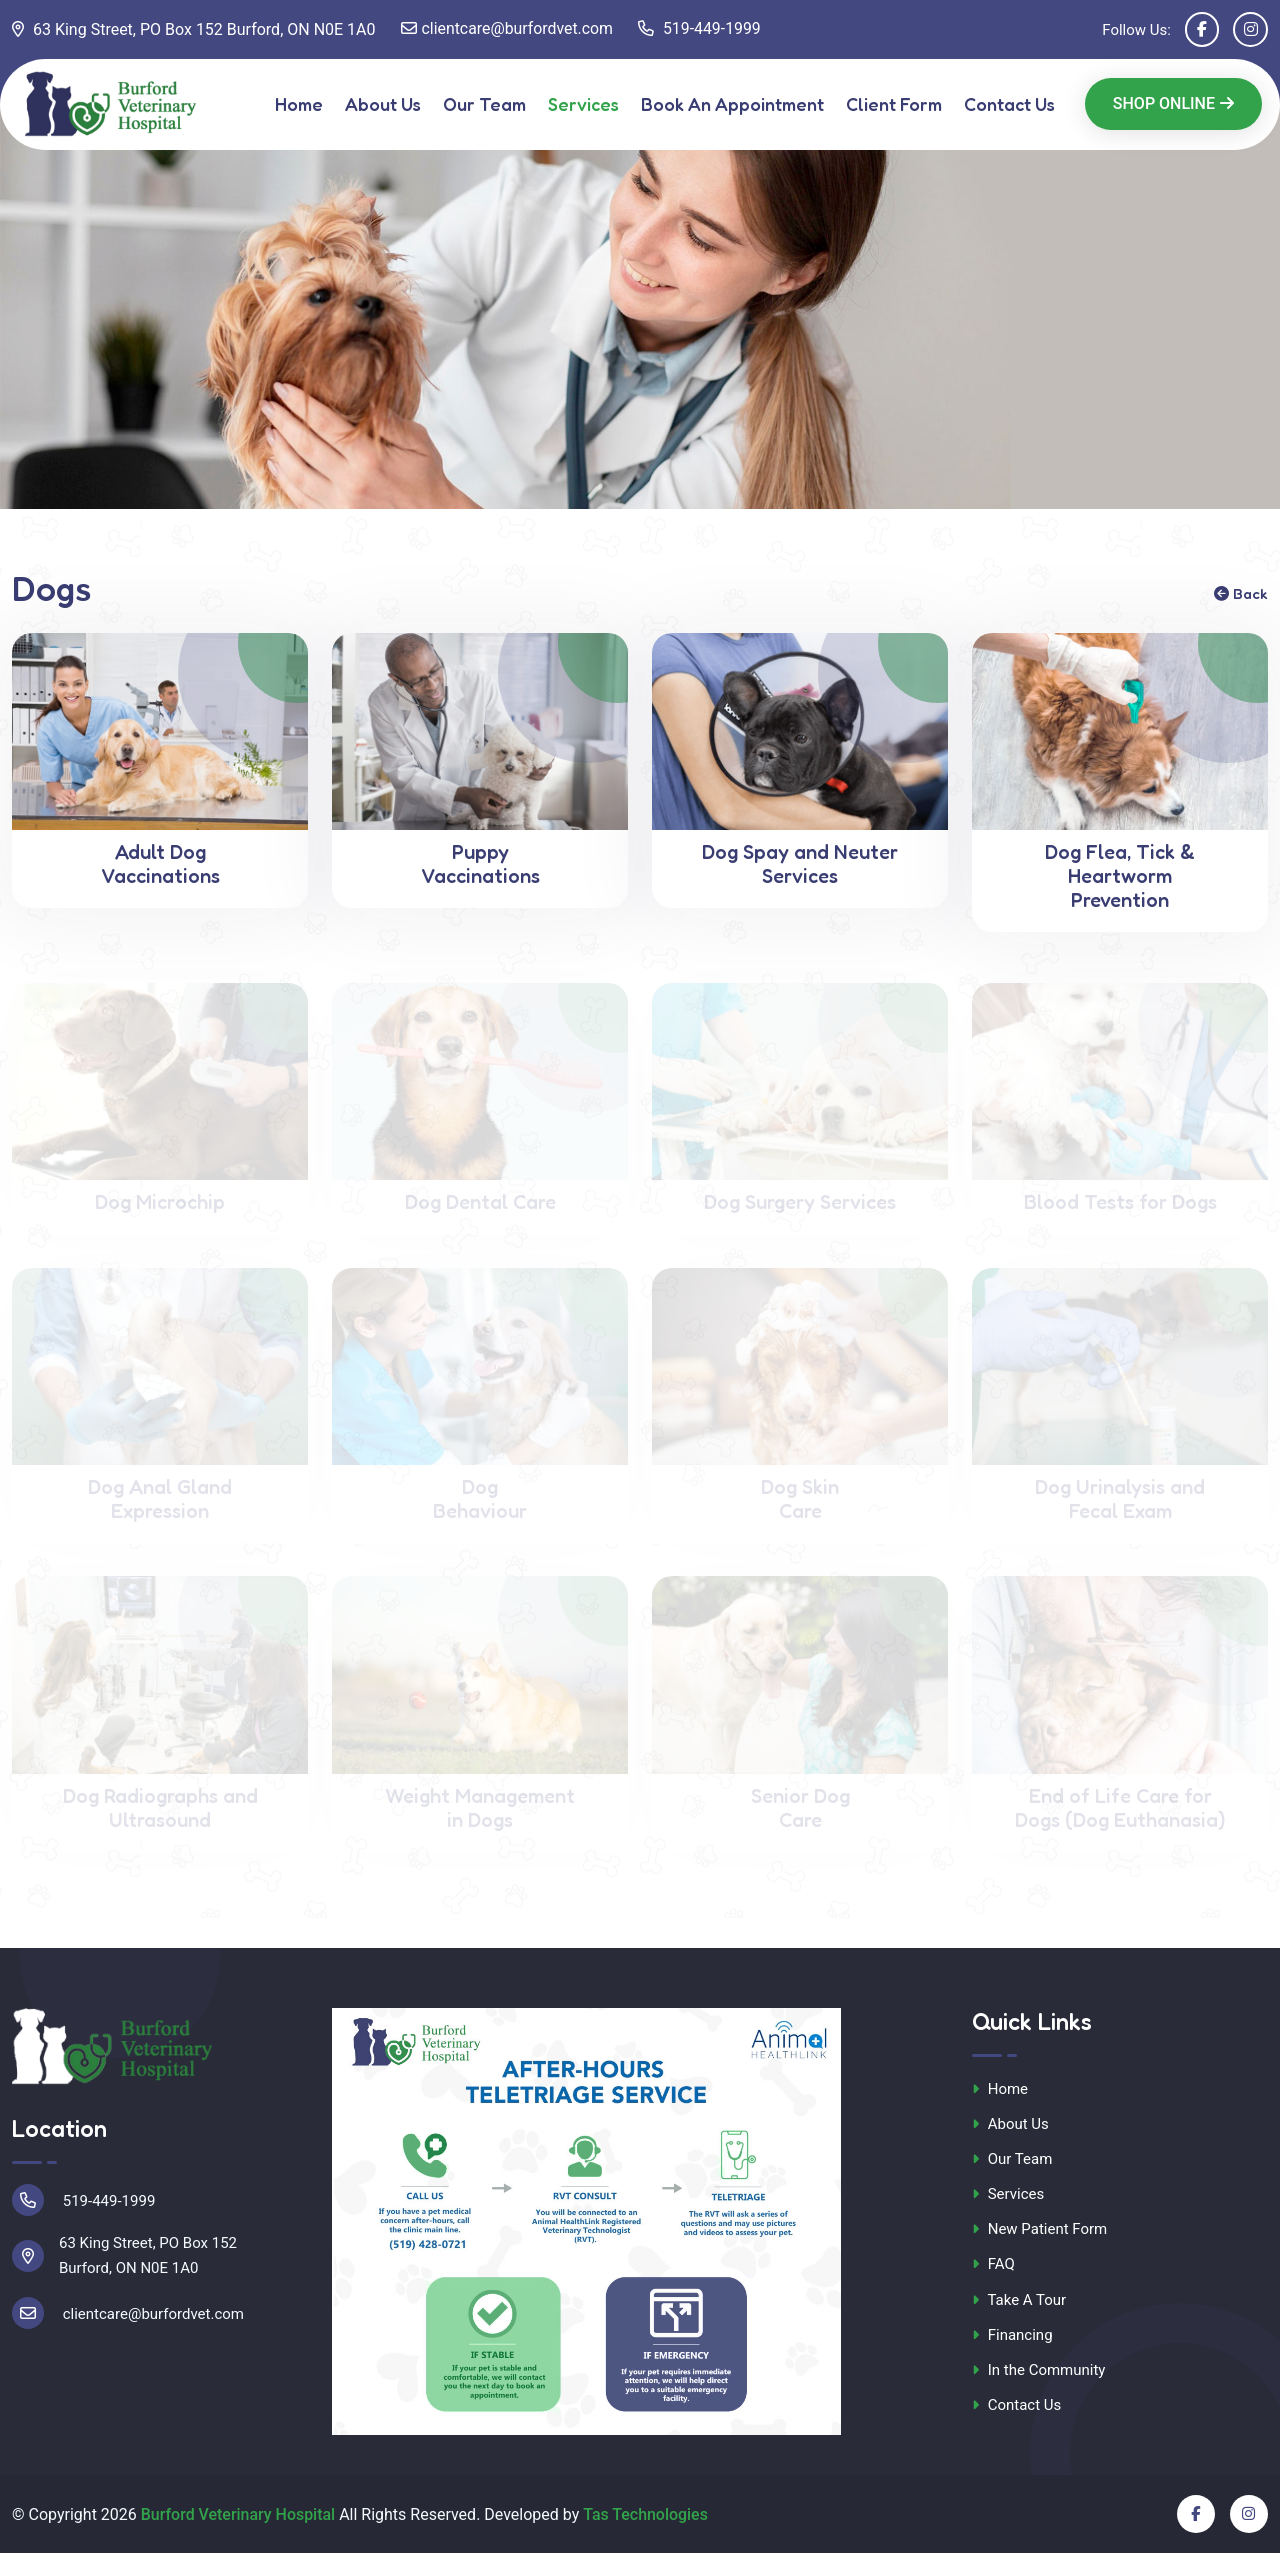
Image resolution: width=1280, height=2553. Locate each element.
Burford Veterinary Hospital (238, 2514)
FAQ (993, 2265)
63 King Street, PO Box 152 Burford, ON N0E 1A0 (194, 29)
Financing (1012, 2335)
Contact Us (1009, 104)
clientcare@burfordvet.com (508, 29)
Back (1241, 593)
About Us (383, 104)
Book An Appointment (732, 104)
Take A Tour (1019, 2300)
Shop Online (1173, 103)
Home (299, 104)
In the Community (1038, 2370)
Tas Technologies (646, 2514)
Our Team (484, 104)
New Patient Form (1039, 2229)
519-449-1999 (702, 29)
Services (583, 104)
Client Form (894, 104)
